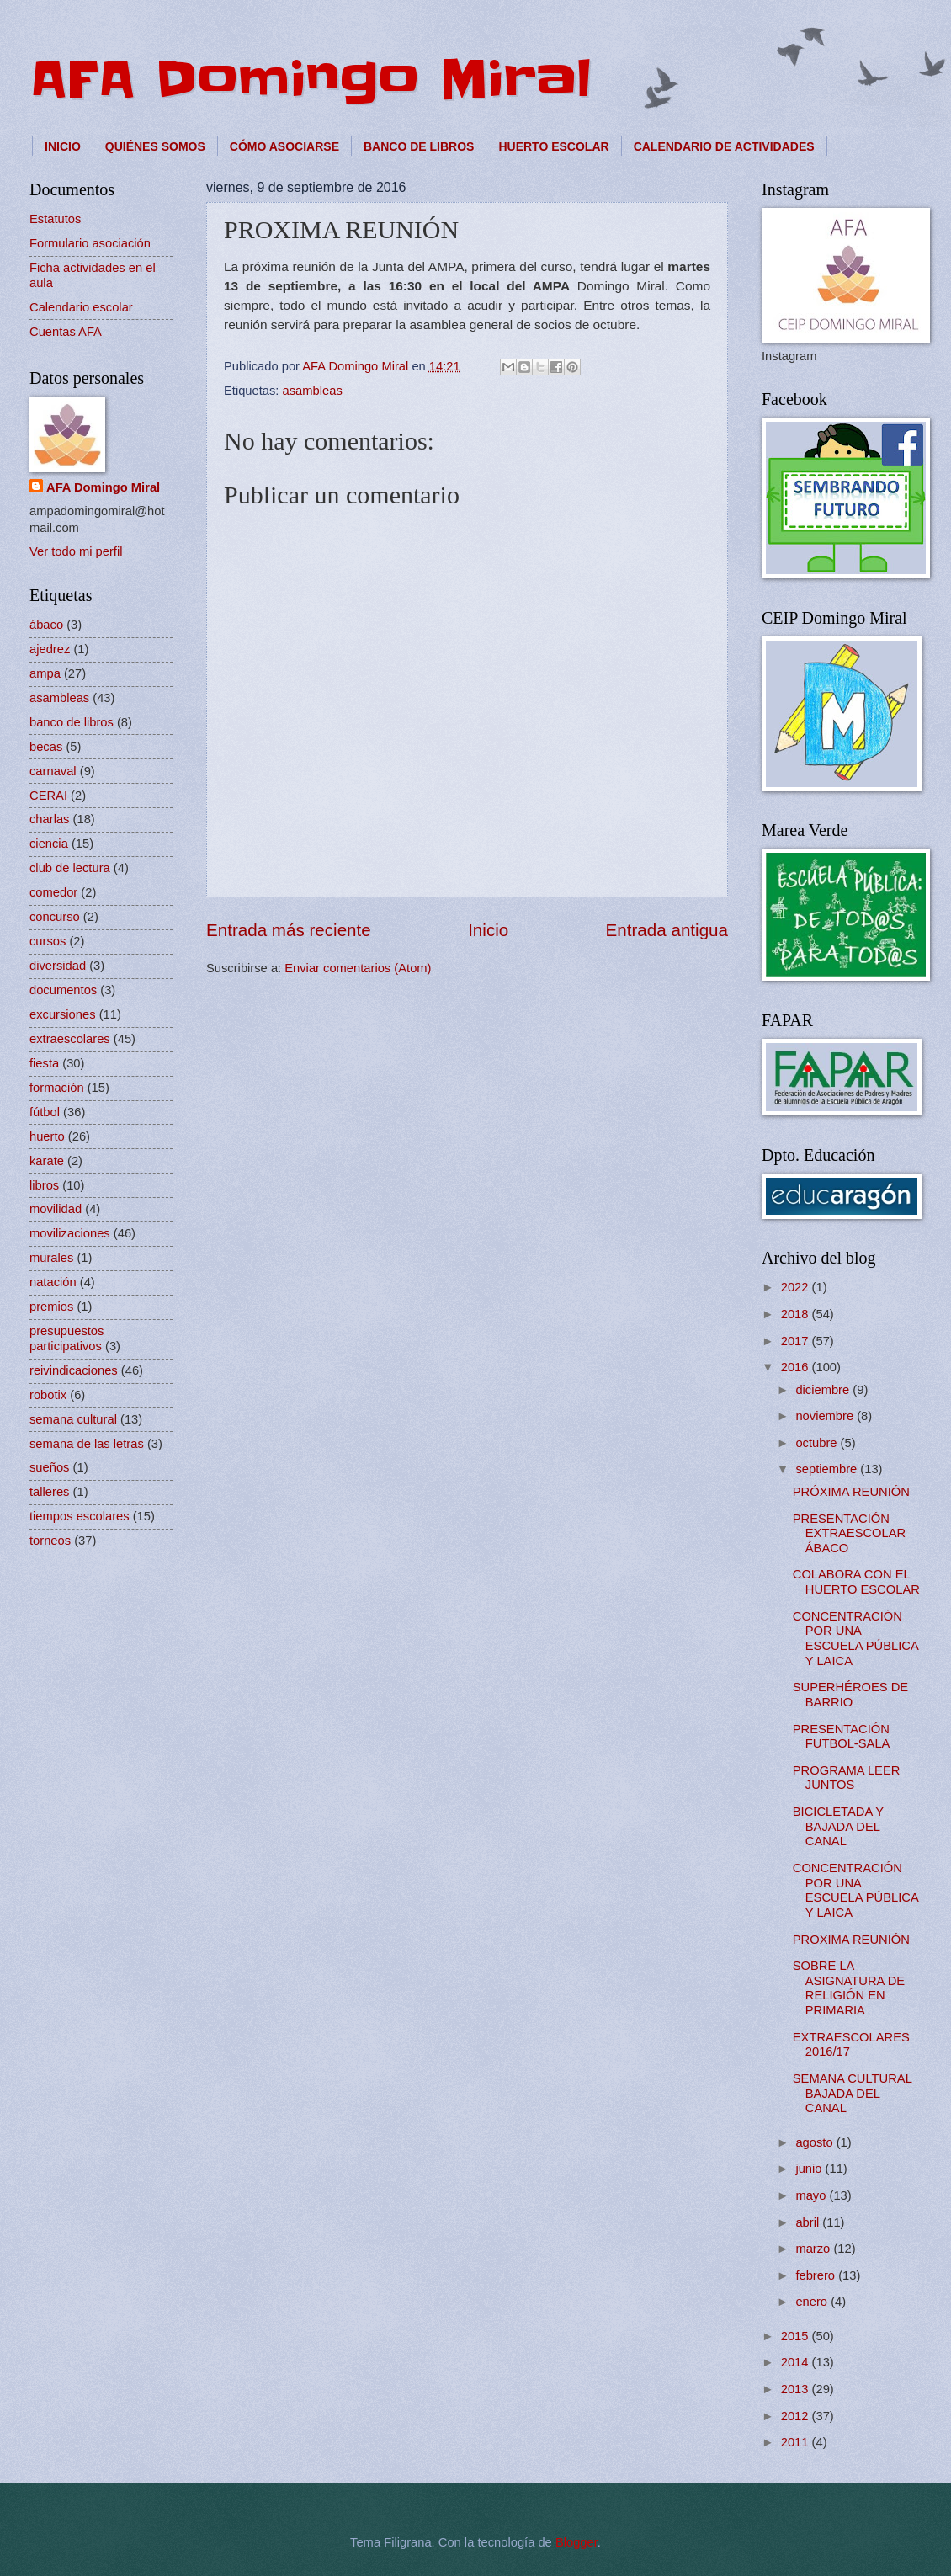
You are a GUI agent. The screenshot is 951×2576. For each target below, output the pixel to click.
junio (810, 2168)
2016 (796, 1367)
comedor (53, 892)
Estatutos (55, 219)
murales (51, 1257)
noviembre (826, 1416)
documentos (63, 990)
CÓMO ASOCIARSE (284, 146)
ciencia (48, 843)
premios (51, 1306)
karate (46, 1161)
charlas (49, 819)
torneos (50, 1540)
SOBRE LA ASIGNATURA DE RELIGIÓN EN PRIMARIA (849, 1988)
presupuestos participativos (66, 1338)
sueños (49, 1467)
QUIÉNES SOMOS (155, 146)
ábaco (46, 624)
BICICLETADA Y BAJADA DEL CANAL (838, 1826)
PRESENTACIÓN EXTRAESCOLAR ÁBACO (849, 1533)
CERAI (48, 795)
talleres (49, 1491)
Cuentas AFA (65, 331)
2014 (796, 2362)
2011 (796, 2442)
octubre (817, 1443)
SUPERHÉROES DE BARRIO (850, 1694)
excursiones (62, 1014)
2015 (796, 2336)
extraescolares (69, 1039)
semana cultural (73, 1419)
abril (808, 2222)
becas (45, 746)
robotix (47, 1395)
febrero (816, 2275)
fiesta (44, 1063)
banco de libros (71, 722)
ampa (45, 673)
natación (53, 1282)
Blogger (576, 2542)
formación (56, 1087)
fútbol (44, 1112)
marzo (814, 2248)
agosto (815, 2142)
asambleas (313, 390)
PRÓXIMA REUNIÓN (851, 1491)
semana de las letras (86, 1443)
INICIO (63, 146)
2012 (796, 2416)
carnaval (53, 771)
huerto (47, 1136)
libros (44, 1185)
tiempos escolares (79, 1516)
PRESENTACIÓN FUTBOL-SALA (841, 1736)
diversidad (57, 965)
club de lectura (69, 868)
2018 (796, 1314)
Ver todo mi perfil (75, 551)
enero (813, 2301)
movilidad (55, 1209)
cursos (47, 941)
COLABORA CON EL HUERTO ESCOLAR (856, 1581)
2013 (796, 2389)
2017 (796, 1341)
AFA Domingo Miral (310, 80)
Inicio (488, 929)
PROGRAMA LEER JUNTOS (847, 1778)
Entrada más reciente (288, 929)
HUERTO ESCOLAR (553, 146)
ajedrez (49, 649)
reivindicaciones (73, 1370)
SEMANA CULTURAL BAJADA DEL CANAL (852, 2093)
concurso (54, 916)
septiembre (827, 1469)
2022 (796, 1287)
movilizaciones (69, 1233)
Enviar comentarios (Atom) (357, 968)
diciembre (824, 1390)
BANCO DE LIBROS (419, 146)
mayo (812, 2195)
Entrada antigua (667, 929)
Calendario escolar (81, 307)
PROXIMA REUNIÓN (851, 1939)
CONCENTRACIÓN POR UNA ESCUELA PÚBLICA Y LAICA (855, 1639)
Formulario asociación (90, 243)
